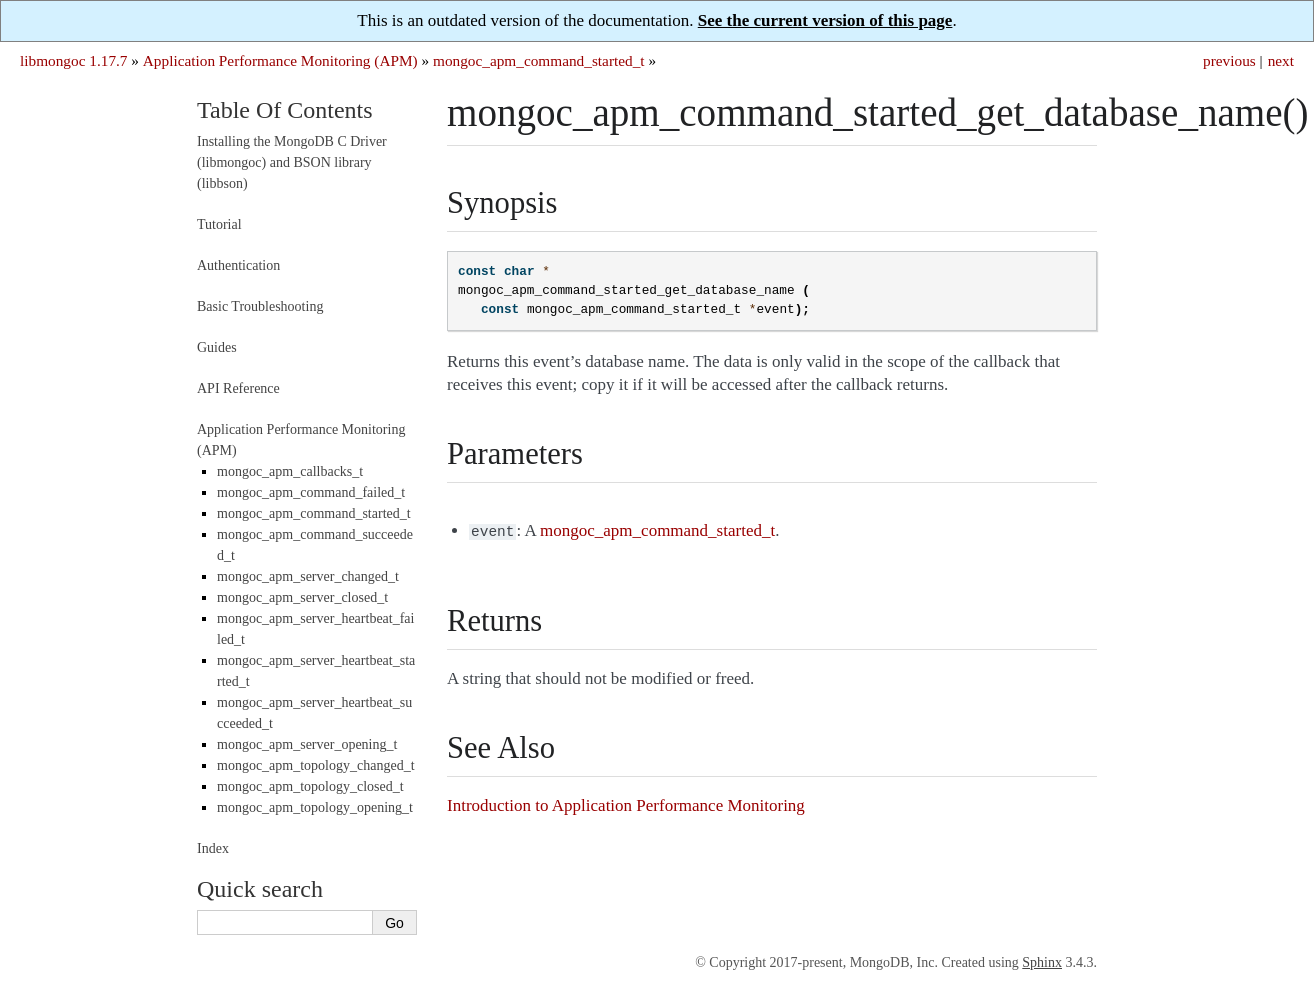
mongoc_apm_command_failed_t (311, 492)
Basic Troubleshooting (260, 306)
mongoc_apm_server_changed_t (308, 576)
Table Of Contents (285, 110)
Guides (217, 347)
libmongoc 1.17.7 (74, 60)
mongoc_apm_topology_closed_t (310, 786)
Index (213, 848)
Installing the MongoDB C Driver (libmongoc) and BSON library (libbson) (292, 162)
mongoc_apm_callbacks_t (290, 471)
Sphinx (1042, 962)
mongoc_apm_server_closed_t (302, 597)
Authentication (238, 265)
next (1281, 60)
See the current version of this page (825, 20)
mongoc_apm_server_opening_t (307, 744)
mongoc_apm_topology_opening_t (315, 807)
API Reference (238, 388)
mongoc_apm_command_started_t (539, 60)
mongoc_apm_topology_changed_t (316, 765)
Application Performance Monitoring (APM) (280, 60)
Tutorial (219, 224)
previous (1229, 60)
